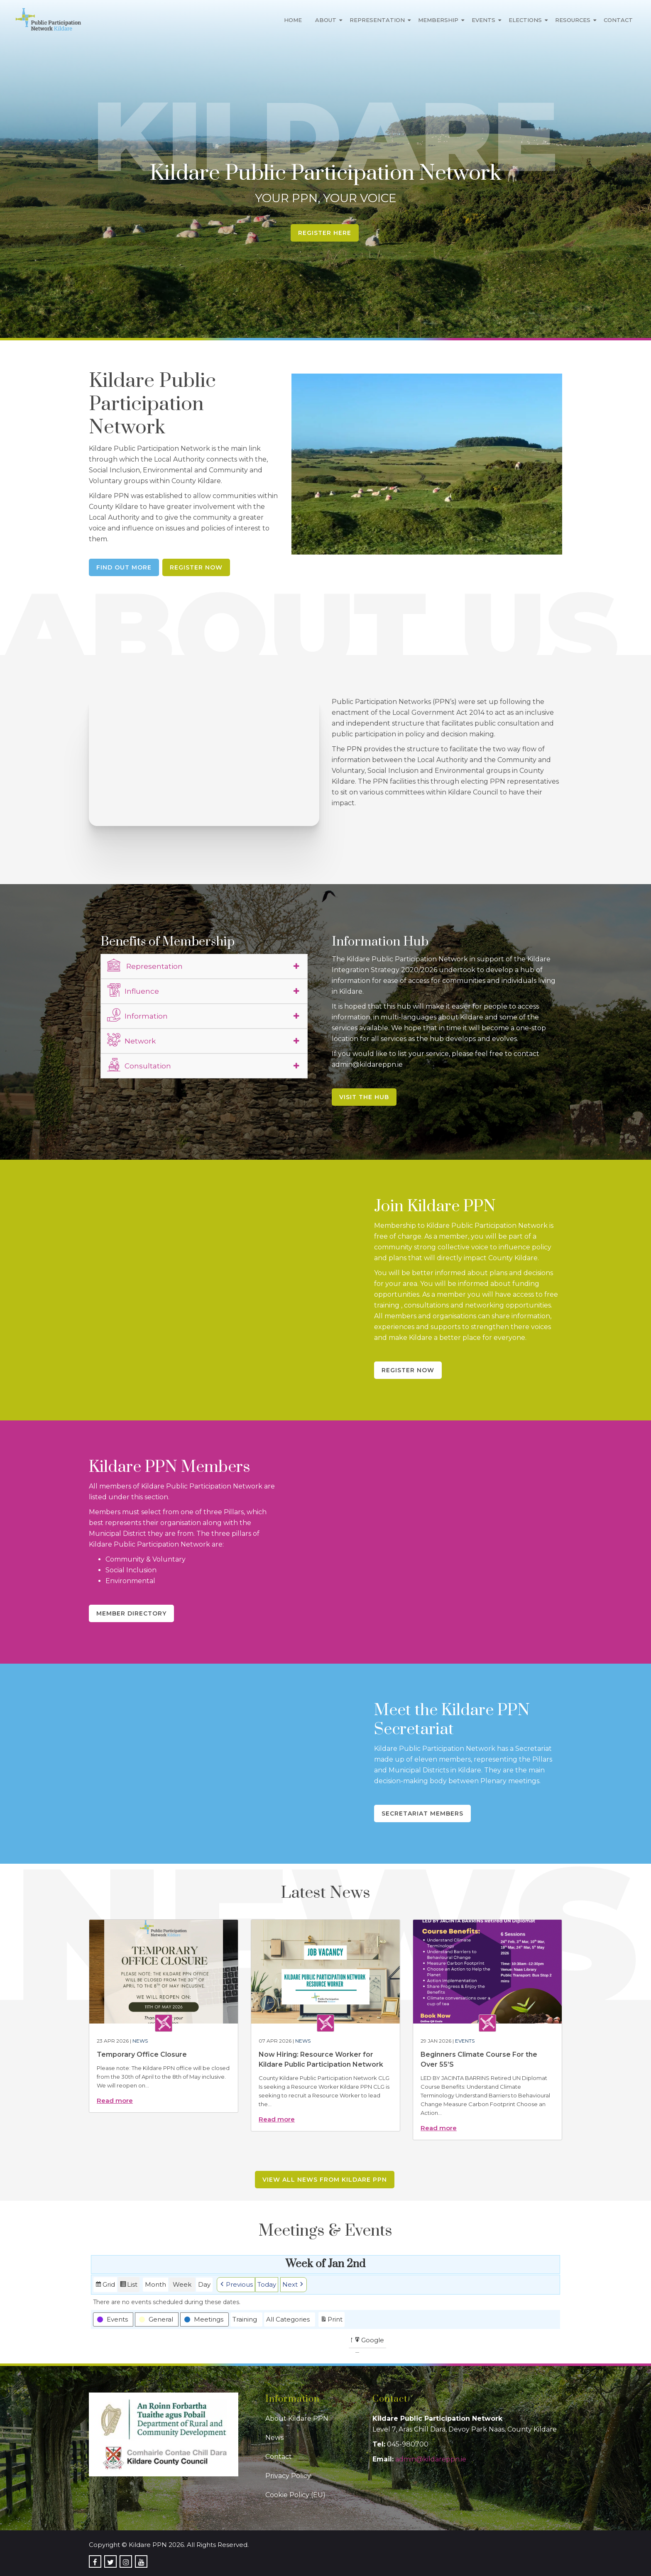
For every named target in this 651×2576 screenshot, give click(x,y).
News (140, 2041)
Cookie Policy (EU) (295, 2495)
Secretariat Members (422, 1813)
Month (155, 2284)
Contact (618, 20)
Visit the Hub (364, 1097)
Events (483, 20)
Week (182, 2284)
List (128, 2285)
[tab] (204, 966)
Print (331, 2320)
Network (131, 1039)
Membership (438, 20)
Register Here (324, 233)
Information (137, 1015)
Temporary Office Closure (142, 2054)
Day (204, 2284)
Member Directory (131, 1613)
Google (369, 2341)
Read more (115, 2100)
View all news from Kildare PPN (324, 2179)
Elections (525, 20)
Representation (377, 20)
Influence (133, 990)
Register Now (196, 567)
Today (266, 2284)
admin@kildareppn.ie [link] (430, 2459)
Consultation (139, 1064)
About (325, 20)
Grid (105, 2285)
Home (293, 20)
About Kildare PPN (296, 2418)
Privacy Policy (288, 2476)
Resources (572, 20)
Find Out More (124, 567)
